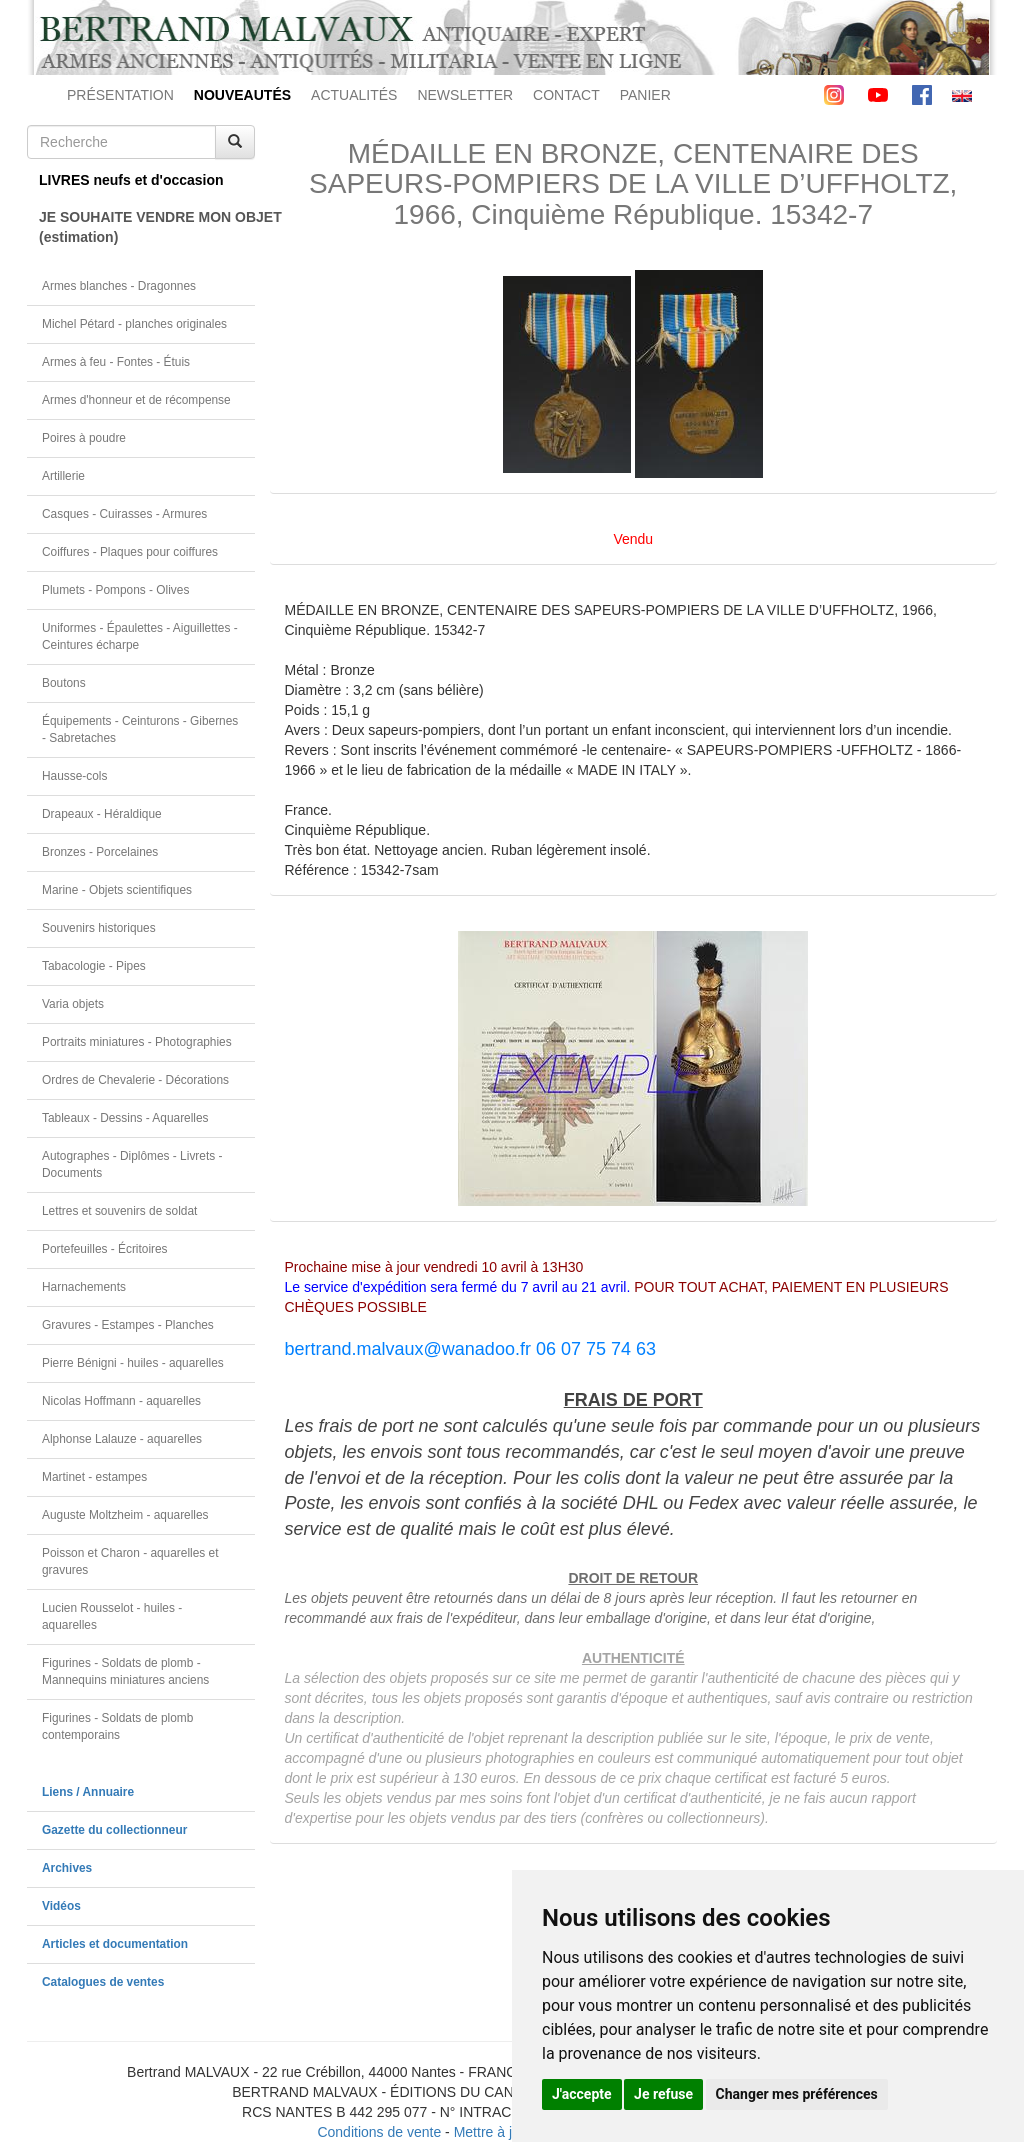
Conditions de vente (379, 2132)
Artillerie (63, 476)
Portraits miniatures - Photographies (137, 1042)
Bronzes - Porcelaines (100, 852)
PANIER (645, 95)
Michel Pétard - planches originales (134, 324)
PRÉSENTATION (120, 95)
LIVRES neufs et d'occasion (131, 180)
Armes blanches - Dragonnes (119, 286)
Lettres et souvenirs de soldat (119, 1211)
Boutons (64, 683)
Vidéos (61, 1906)
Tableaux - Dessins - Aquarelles (125, 1118)
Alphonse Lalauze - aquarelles (122, 1439)
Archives (67, 1868)
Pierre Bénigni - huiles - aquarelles (133, 1363)
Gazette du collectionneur (114, 1830)
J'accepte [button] (582, 2094)
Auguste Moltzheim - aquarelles (125, 1515)
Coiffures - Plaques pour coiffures (130, 552)
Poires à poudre (84, 438)
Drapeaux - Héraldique (102, 814)
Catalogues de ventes (103, 1982)
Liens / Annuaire (88, 1792)
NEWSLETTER (465, 95)
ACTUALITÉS (354, 95)
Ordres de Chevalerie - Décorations (135, 1080)
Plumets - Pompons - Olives (115, 590)
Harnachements (84, 1287)
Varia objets (73, 1004)
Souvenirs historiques (99, 928)
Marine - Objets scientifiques (117, 890)
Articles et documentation (115, 1944)
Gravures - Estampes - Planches (128, 1325)
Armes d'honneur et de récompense (136, 400)
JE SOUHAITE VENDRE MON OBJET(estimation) (147, 227)
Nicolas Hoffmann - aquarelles (121, 1401)
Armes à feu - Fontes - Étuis (116, 362)
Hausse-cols (74, 776)
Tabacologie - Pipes (94, 966)
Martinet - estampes (94, 1477)
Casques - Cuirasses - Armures (124, 514)
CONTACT (566, 95)
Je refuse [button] (663, 2094)
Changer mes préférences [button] (797, 2094)
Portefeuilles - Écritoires (105, 1249)
